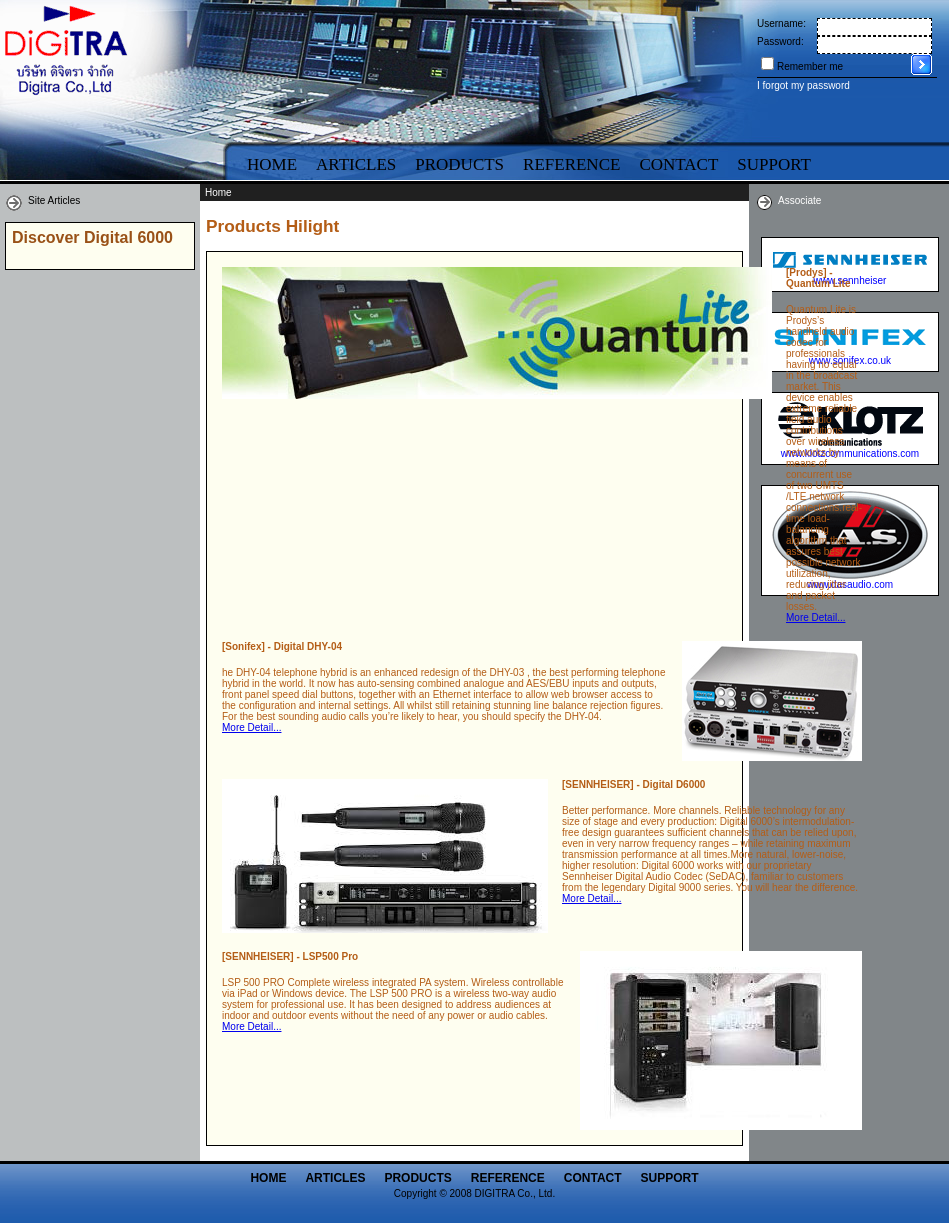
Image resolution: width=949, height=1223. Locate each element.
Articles (356, 164)
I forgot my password (803, 85)
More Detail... (815, 617)
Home (272, 164)
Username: (781, 23)
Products (459, 164)
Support (670, 1178)
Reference (571, 164)
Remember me (810, 66)
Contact (678, 164)
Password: (780, 41)
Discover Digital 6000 (92, 237)
